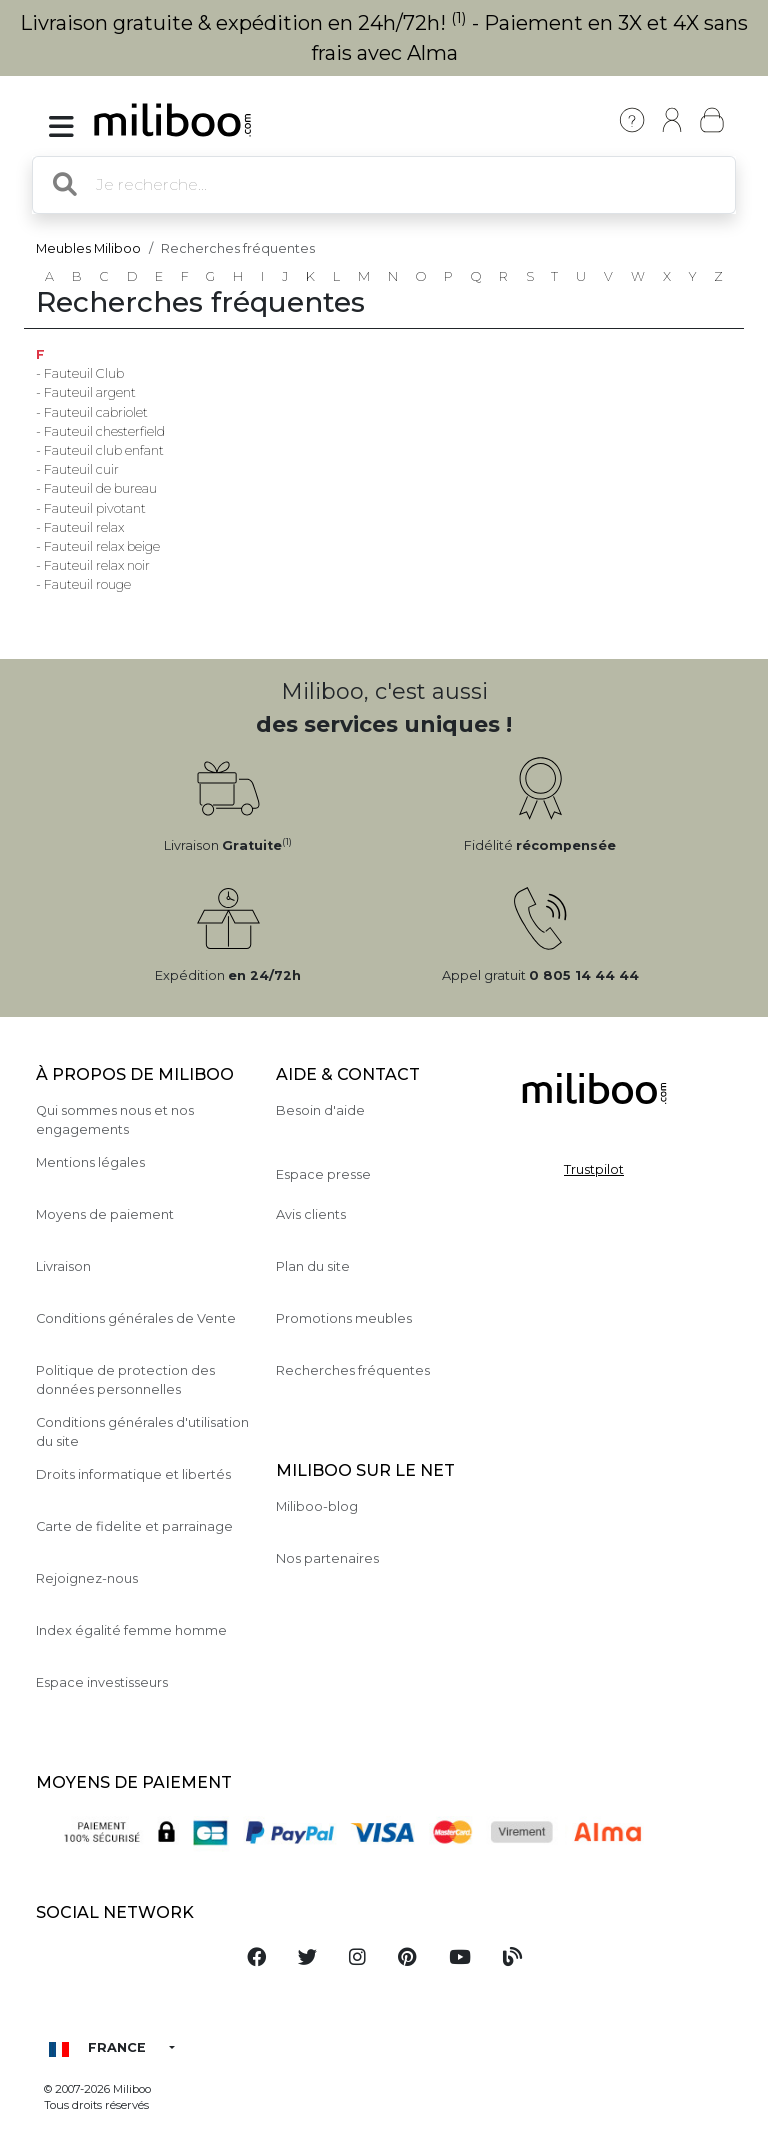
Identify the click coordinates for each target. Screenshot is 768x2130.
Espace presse (323, 1174)
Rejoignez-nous (87, 1578)
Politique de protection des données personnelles (125, 1380)
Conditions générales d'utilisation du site (142, 1432)
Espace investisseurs (102, 1682)
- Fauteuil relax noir (93, 565)
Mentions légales (90, 1162)
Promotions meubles (344, 1318)
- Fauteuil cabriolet (92, 412)
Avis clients (311, 1214)
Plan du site (313, 1266)
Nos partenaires (327, 1558)
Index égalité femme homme (131, 1630)
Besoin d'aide (320, 1110)
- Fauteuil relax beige (98, 546)
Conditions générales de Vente (136, 1318)
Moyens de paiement (105, 1214)
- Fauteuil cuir (77, 469)
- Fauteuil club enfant (100, 450)
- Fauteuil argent (86, 392)
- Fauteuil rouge (83, 584)
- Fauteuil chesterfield (100, 431)
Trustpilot (594, 1169)
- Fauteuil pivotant (91, 508)
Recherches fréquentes (353, 1370)
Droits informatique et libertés (133, 1474)
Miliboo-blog (317, 1506)
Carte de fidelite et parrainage (134, 1526)
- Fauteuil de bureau (96, 488)
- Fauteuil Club (80, 373)
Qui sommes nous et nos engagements (115, 1120)
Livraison (63, 1266)
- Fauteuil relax (80, 527)
